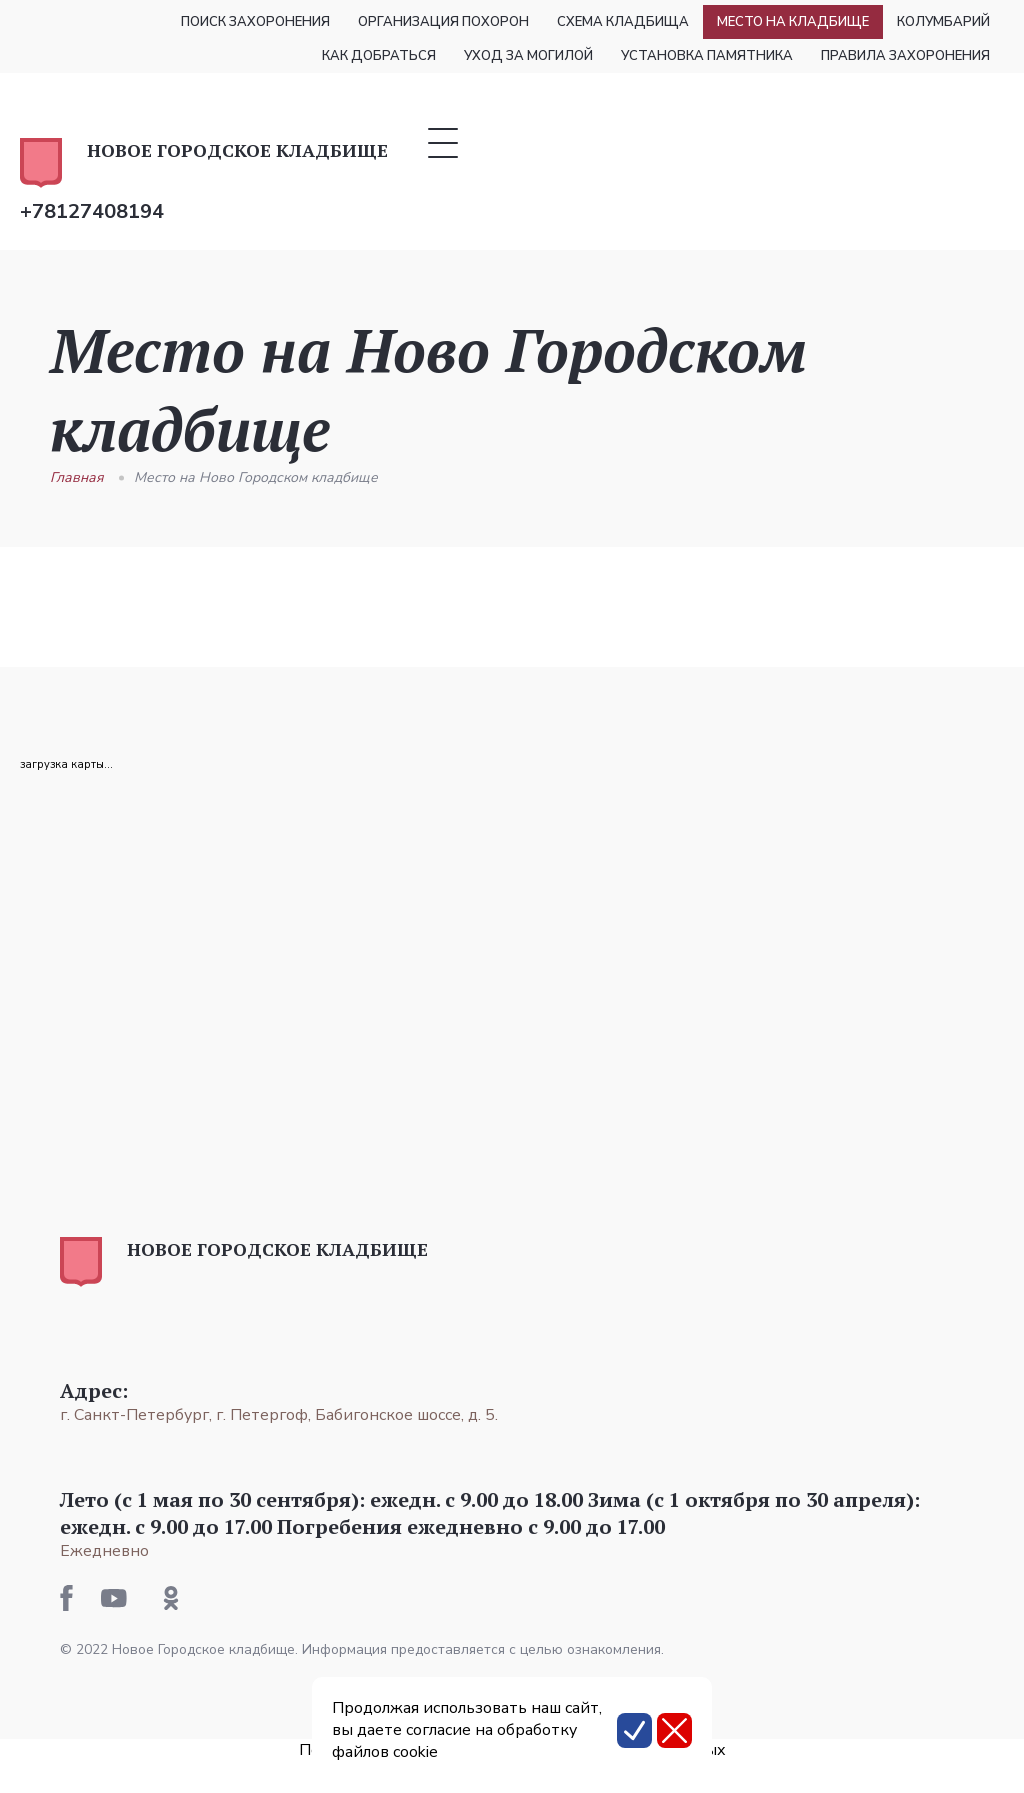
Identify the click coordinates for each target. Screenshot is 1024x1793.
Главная (77, 477)
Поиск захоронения (255, 22)
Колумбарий (943, 22)
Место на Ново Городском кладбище (256, 477)
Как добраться (379, 56)
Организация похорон (443, 22)
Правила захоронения (905, 56)
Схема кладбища (623, 22)
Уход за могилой (528, 56)
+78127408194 (92, 211)
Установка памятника (707, 56)
